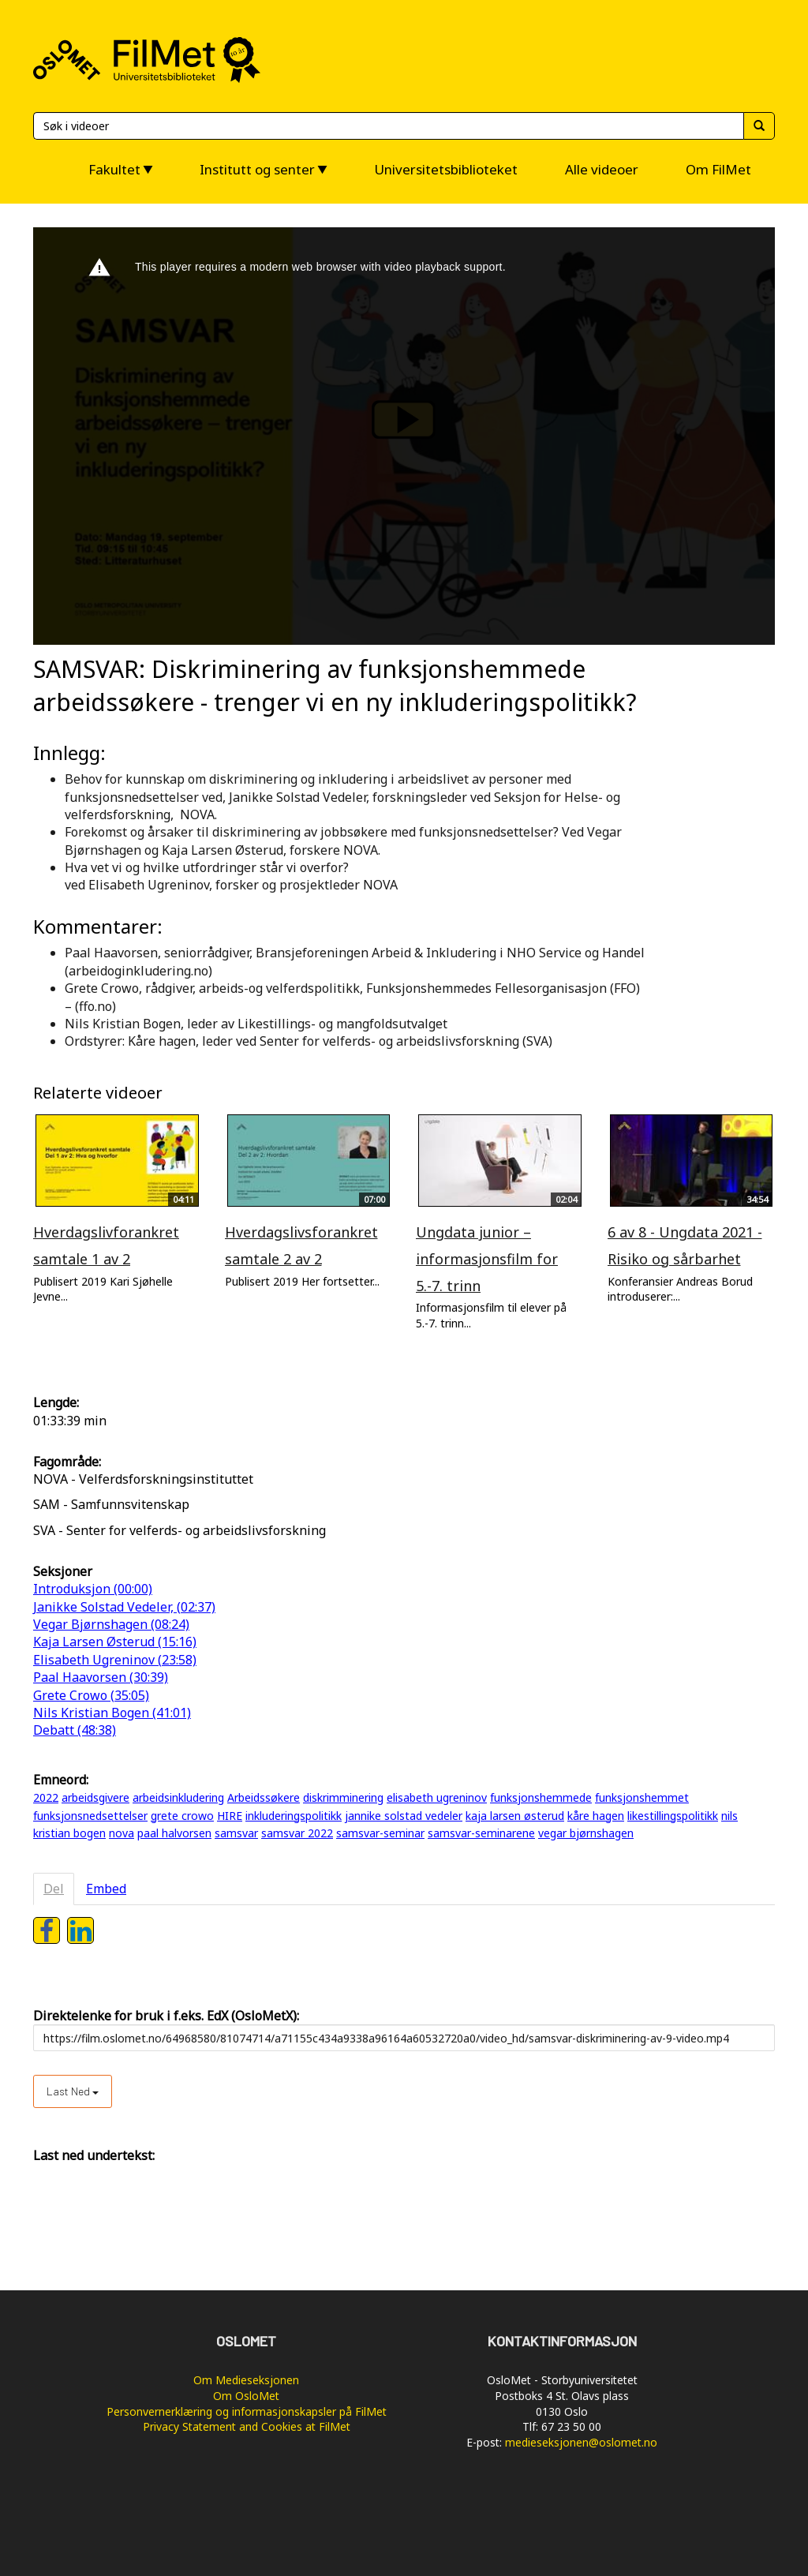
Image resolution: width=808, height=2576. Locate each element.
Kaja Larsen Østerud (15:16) (114, 1641)
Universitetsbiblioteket (446, 169)
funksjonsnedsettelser (90, 1815)
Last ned (73, 2091)
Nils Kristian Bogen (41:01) (112, 1712)
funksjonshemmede (541, 1797)
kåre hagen (595, 1815)
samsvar (236, 1832)
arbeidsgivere (95, 1797)
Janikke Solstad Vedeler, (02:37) (124, 1607)
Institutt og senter (257, 169)
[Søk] (388, 126)
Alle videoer (601, 169)
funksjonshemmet (642, 1797)
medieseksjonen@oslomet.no (581, 2442)
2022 (45, 1797)
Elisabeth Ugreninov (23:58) (114, 1659)
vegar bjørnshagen (586, 1832)
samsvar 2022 (297, 1832)
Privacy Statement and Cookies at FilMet (246, 2426)
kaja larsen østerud (515, 1815)
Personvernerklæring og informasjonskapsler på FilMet (247, 2411)
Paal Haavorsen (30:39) (100, 1677)
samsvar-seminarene (481, 1832)
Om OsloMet (246, 2395)
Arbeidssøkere (263, 1797)
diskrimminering (343, 1797)
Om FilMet (718, 169)
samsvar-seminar (380, 1832)
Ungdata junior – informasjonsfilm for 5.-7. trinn (487, 1258)
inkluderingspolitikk (293, 1815)
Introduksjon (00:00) (92, 1588)
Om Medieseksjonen (246, 2379)
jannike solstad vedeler (403, 1815)
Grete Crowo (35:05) (91, 1695)
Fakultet (114, 169)
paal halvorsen (174, 1832)
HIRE (229, 1815)
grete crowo (182, 1815)
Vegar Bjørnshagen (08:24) (111, 1624)
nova (121, 1832)
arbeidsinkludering (178, 1797)
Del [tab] (53, 1888)
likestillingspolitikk (672, 1815)
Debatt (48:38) (74, 1730)
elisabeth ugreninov (437, 1797)
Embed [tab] (106, 1888)
